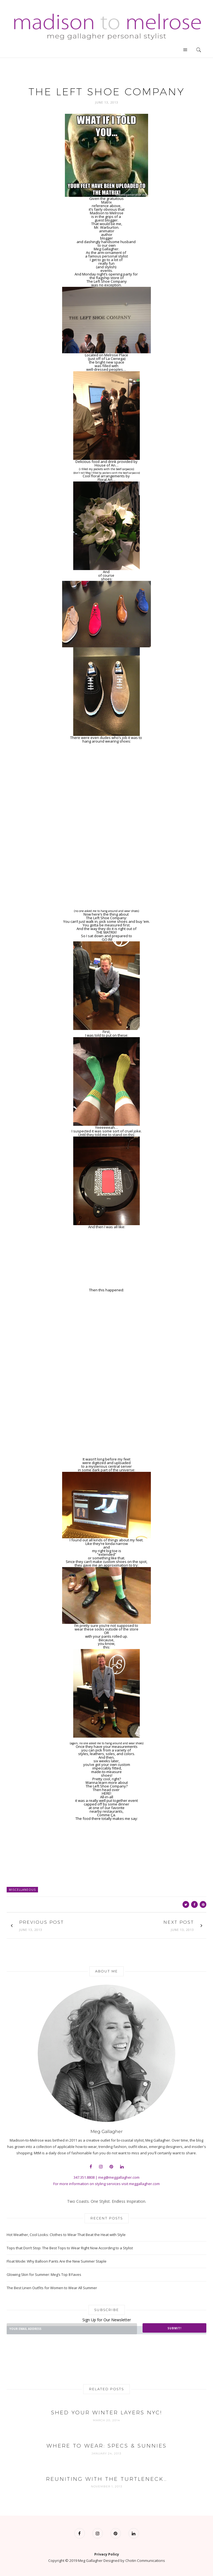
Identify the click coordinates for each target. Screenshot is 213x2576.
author (106, 234)
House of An (105, 465)
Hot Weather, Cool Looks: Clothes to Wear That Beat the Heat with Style (66, 2234)
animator (106, 230)
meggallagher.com (144, 2183)
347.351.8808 (84, 2177)
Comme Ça (106, 1814)
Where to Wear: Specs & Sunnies (107, 2446)
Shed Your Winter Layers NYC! (106, 2412)
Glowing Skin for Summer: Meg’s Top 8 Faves (44, 2274)
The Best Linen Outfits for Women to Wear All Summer (52, 2287)
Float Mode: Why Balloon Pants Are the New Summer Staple (56, 2261)
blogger (106, 238)
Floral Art (105, 479)
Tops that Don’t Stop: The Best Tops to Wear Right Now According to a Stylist (70, 2247)
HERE (106, 1793)
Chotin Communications (145, 2560)
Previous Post (41, 1922)
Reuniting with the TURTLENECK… (106, 2479)
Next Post (178, 1922)
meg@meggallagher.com (119, 2177)
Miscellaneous (22, 1890)
